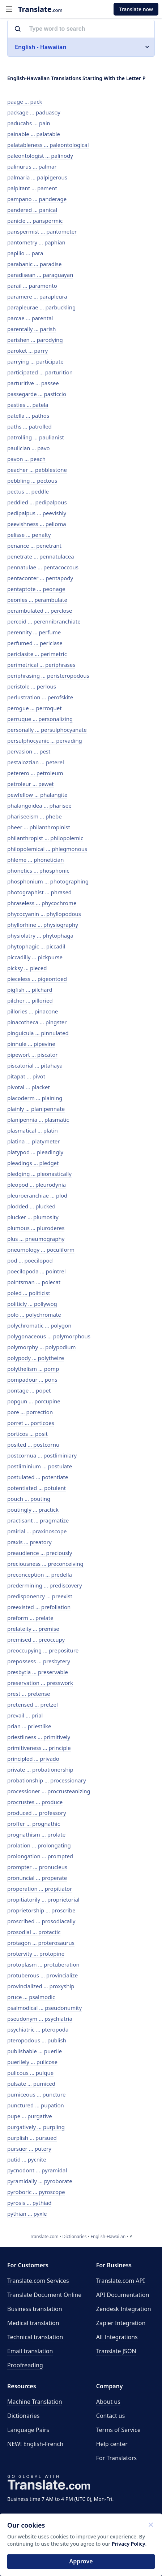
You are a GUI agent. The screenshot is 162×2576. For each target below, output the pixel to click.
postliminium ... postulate (39, 1466)
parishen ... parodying (35, 339)
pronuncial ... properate (37, 1877)
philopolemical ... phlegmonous (47, 848)
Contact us (110, 2416)
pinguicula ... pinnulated (38, 1033)
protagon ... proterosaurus (40, 1942)
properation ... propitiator (39, 1888)
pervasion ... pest (28, 751)
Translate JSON (116, 2351)
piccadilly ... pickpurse (35, 957)
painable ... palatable (33, 134)
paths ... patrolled (29, 426)
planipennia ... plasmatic (38, 1119)
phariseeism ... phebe (34, 816)
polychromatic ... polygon (39, 1325)
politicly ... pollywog (32, 1303)
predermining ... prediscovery (44, 1585)
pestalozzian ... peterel (35, 762)
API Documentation (122, 2295)
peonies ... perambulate (37, 599)
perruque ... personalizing (40, 718)
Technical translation (35, 2337)
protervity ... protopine (35, 1953)
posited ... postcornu (33, 1444)
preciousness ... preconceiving (45, 1563)
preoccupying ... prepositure (42, 1650)
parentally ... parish (31, 329)
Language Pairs (28, 2430)
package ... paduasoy (33, 112)
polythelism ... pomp (33, 1368)
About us (108, 2402)
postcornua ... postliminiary (42, 1455)
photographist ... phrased (39, 892)
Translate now (136, 9)
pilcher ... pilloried (30, 1000)
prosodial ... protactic (33, 1932)
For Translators (116, 2458)
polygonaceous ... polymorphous (48, 1336)
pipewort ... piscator (32, 1054)
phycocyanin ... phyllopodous (44, 913)
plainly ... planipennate (36, 1108)
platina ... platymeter (33, 1141)
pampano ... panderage (37, 199)
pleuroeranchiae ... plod (37, 1195)
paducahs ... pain (28, 123)
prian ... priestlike (29, 1726)
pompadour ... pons (32, 1379)
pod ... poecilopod (30, 1260)
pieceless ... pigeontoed (37, 978)
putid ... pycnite (26, 2159)
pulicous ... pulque (30, 2072)
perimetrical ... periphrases (41, 664)
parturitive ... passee (33, 383)
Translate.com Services (38, 2281)
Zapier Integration (121, 2323)
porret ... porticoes (30, 1422)
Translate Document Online (44, 2295)
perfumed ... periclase (35, 643)
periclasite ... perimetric (37, 653)
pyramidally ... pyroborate (39, 2181)
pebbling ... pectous (32, 480)
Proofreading (25, 2365)
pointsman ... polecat (33, 1282)
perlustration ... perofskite (40, 697)
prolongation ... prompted (40, 1856)
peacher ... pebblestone (37, 469)
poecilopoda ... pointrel (36, 1271)
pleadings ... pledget (33, 1163)
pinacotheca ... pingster (37, 1022)
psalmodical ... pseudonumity (44, 2007)
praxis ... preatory (29, 1542)
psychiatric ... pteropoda (37, 2029)
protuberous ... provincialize (42, 1975)
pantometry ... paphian (36, 242)
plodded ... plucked (31, 1206)
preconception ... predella (39, 1574)
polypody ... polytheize (35, 1357)
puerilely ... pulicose (32, 2061)
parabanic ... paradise (34, 264)
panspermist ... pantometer (42, 231)
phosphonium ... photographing (48, 881)
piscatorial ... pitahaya (35, 1065)
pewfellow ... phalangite (37, 794)
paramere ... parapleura (37, 296)
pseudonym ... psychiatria (39, 2018)
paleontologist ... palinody (40, 155)
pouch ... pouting (28, 1498)
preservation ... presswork (40, 1682)
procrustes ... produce (35, 1802)
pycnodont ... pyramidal (37, 2170)
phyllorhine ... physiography (42, 924)
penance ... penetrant (34, 545)
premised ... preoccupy (36, 1639)
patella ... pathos (28, 415)
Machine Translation (34, 2402)
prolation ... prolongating (39, 1845)
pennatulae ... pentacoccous (42, 567)
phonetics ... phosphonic (38, 870)
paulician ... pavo (28, 448)
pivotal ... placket (28, 1087)
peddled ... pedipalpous (37, 502)
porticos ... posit (27, 1433)
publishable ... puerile (34, 2051)
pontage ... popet (29, 1390)
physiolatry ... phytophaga (40, 935)
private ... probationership (40, 1769)
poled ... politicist (28, 1292)
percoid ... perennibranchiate (44, 621)
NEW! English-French (35, 2444)
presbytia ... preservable (37, 1672)
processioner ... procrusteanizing (48, 1791)
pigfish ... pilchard (29, 989)
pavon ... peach (26, 458)
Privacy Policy (128, 2543)
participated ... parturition (40, 372)
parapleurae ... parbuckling (41, 307)
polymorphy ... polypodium (41, 1347)
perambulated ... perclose (39, 610)
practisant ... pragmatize (38, 1520)
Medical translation (33, 2323)
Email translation (30, 2351)
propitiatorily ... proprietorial (43, 1899)
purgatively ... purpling (36, 2126)
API (120, 2281)
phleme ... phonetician (35, 859)
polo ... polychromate (34, 1314)
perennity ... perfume (34, 632)
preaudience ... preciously (39, 1552)
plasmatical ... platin (32, 1130)
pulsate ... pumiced (31, 2083)
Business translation (34, 2309)
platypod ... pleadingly (35, 1152)
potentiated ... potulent (36, 1487)
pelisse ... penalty (29, 534)
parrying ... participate (35, 361)
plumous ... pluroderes (35, 1227)
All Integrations (117, 2337)
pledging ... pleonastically (39, 1173)
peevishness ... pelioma (36, 523)
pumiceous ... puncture (36, 2094)
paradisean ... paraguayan (40, 274)
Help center (112, 2444)
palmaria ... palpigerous (37, 177)
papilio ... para (25, 253)
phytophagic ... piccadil (36, 946)
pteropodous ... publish (36, 2040)
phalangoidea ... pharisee (39, 805)
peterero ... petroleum (35, 773)
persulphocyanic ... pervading (44, 740)
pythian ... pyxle (27, 2213)
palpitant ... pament (32, 188)
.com (40, 9)
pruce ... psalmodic (31, 1997)
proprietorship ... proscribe (41, 1910)
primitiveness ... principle (39, 1747)
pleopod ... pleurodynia (36, 1184)
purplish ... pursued (32, 2137)
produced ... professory (36, 1812)
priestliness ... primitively (38, 1737)
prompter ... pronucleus (37, 1867)
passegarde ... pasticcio (36, 394)
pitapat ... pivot (26, 1076)
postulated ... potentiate (37, 1477)
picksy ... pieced (27, 968)
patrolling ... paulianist (35, 437)
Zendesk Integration (123, 2309)
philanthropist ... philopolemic (45, 838)
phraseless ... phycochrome (41, 903)
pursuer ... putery (29, 2148)
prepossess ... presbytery (38, 1661)
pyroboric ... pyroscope (36, 2191)
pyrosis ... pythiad (29, 2202)
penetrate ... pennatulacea (40, 556)
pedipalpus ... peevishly (36, 513)
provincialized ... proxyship (40, 1986)
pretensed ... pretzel (32, 1704)
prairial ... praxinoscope (37, 1531)
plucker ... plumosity (33, 1217)
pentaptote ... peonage (36, 588)
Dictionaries (23, 2416)
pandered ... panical (32, 209)
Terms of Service (118, 2430)
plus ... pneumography (35, 1238)
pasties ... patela (27, 404)
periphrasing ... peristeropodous (48, 675)
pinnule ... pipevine (31, 1043)
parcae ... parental (30, 318)
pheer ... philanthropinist (38, 827)
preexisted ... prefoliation (39, 1607)
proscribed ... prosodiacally (41, 1921)
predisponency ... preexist (39, 1596)
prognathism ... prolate (36, 1834)
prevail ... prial (25, 1715)
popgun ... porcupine (33, 1401)
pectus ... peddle (28, 491)
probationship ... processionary (46, 1780)
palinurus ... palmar (32, 166)
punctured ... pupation (35, 2105)
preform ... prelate (30, 1617)
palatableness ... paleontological (48, 144)
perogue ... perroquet (34, 708)
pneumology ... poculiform (40, 1249)
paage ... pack (24, 101)
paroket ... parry (27, 350)
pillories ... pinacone (32, 1011)
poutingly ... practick (33, 1509)
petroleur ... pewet (30, 783)
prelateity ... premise (33, 1628)
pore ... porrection (30, 1412)
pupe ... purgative (29, 2116)
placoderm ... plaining (35, 1098)
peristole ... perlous (31, 686)
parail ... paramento (32, 285)
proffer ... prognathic (33, 1823)
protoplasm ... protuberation (43, 1964)
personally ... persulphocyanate (47, 729)
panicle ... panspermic (35, 220)
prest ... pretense (28, 1693)
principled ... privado (33, 1758)
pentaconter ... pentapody (40, 578)
